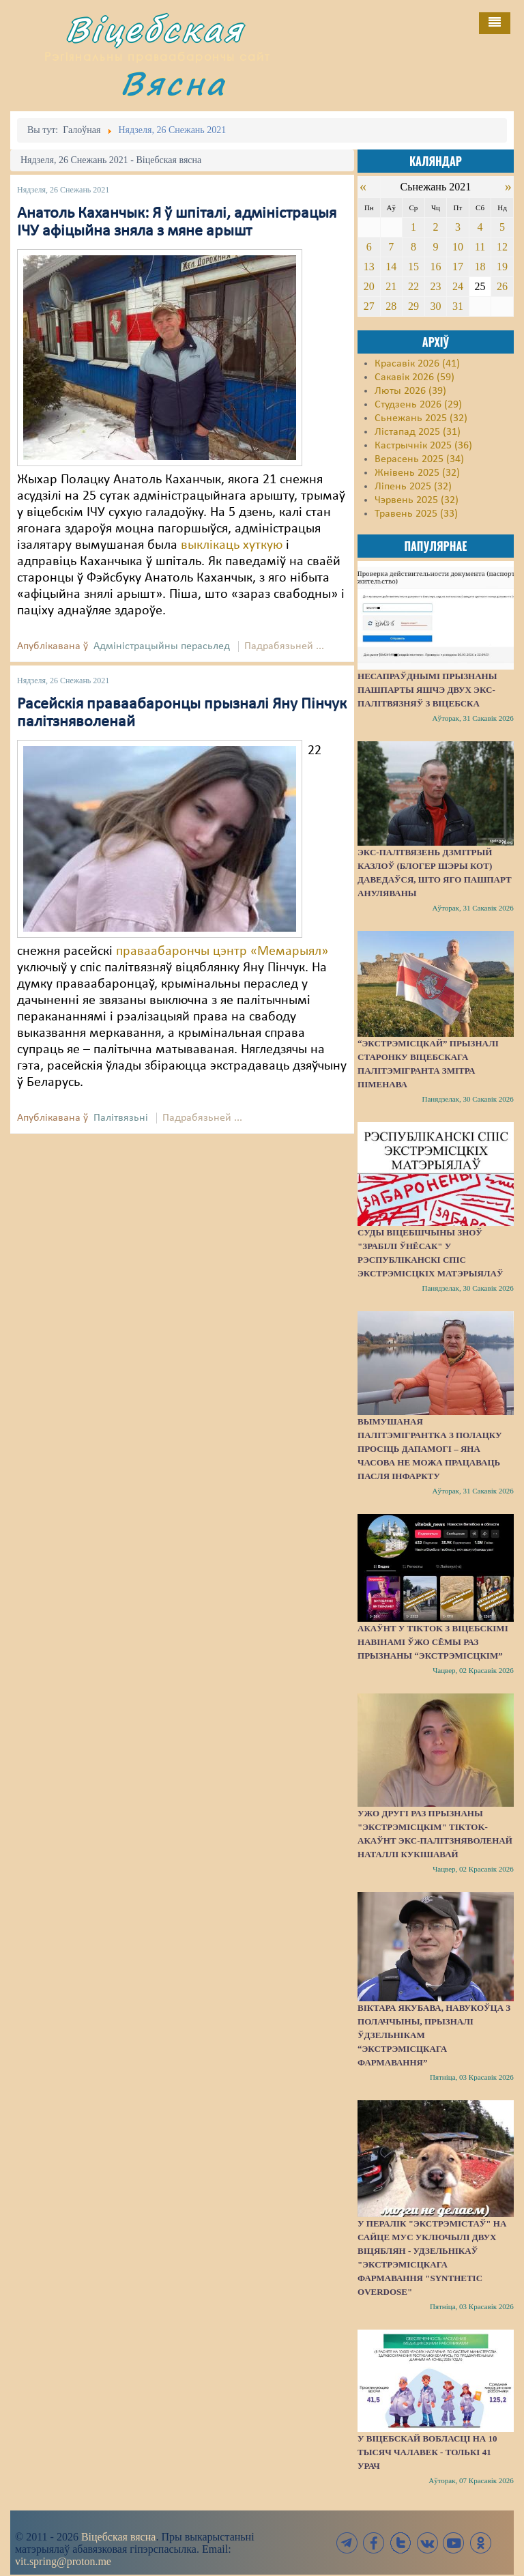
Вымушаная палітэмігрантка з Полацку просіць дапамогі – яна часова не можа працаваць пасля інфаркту (429, 1448)
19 (502, 266)
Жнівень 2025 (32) (417, 473)
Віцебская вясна (118, 2537)
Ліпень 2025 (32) (413, 486)
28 (390, 306)
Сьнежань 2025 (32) (421, 418)
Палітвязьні (120, 1118)
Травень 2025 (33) (416, 514)
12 (502, 247)
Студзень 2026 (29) (418, 404)
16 (435, 266)
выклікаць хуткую (231, 545)
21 (390, 286)
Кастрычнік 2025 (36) (423, 445)
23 (435, 286)
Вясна (173, 83)
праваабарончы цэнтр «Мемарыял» (222, 951)
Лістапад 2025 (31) (418, 432)
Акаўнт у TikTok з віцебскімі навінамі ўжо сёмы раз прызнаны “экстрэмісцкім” (433, 1642)
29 (413, 306)
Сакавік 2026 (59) (414, 377)
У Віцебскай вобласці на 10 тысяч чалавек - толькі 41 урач (427, 2452)
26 (502, 286)
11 (480, 247)
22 (413, 286)
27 (369, 306)
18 (479, 266)
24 (457, 286)
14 (390, 266)
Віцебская (155, 29)
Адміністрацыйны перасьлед (161, 646)
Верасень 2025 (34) (419, 459)
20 (369, 286)
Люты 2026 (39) (410, 391)
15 (413, 266)
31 (457, 306)
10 (457, 247)
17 (457, 266)
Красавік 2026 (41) (417, 363)
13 (369, 266)
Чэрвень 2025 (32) (416, 500)
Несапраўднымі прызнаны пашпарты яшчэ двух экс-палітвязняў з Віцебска (427, 690)
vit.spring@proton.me (63, 2561)
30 (435, 306)
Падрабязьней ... (284, 646)
